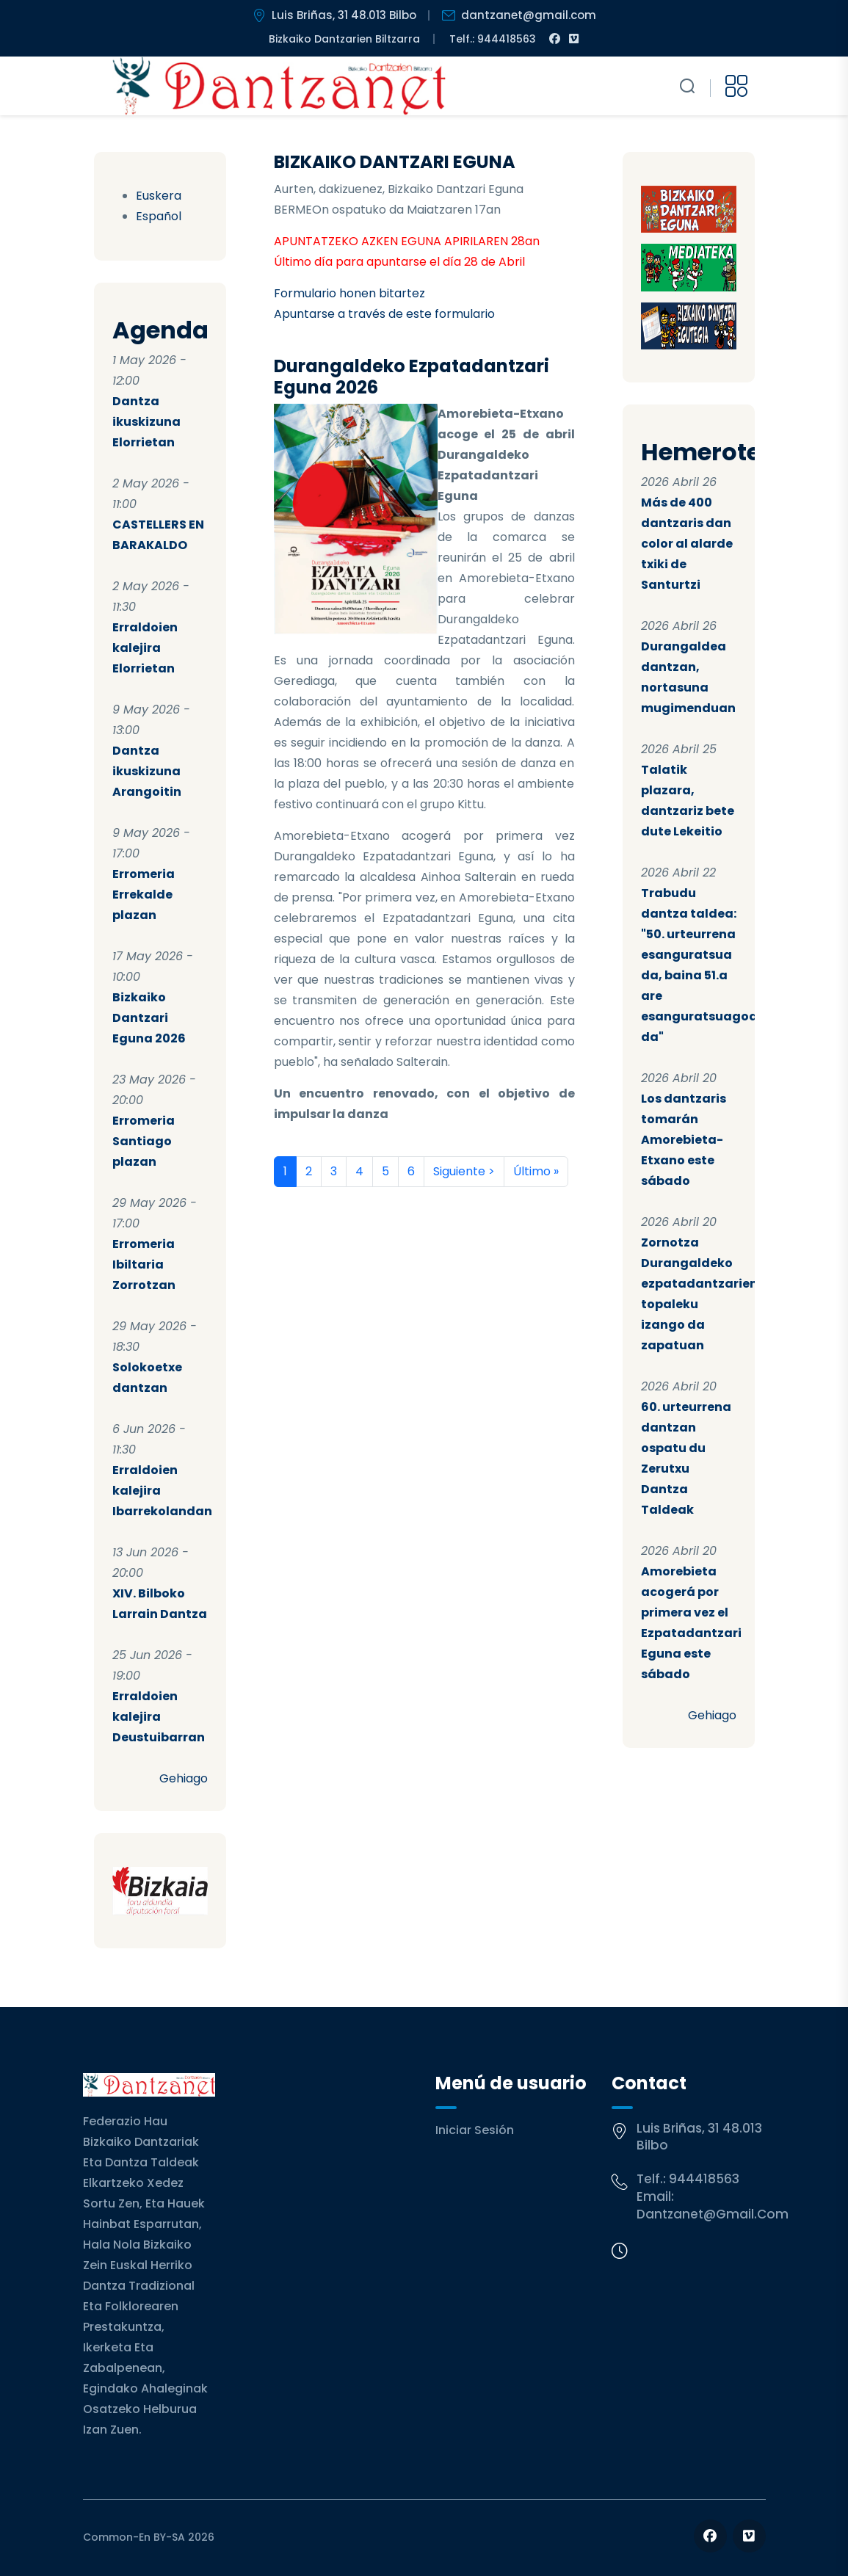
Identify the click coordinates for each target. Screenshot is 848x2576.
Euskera (158, 195)
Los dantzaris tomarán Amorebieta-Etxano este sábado (683, 1139)
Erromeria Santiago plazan (143, 1141)
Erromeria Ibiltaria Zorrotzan (143, 1265)
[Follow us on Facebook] (710, 2536)
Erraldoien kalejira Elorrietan (145, 648)
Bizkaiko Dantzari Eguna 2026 (149, 1018)
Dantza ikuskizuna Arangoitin (146, 771)
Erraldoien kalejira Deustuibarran (158, 1717)
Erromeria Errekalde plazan (143, 895)
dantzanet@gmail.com (713, 2214)
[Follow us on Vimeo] (749, 2536)
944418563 (704, 2179)
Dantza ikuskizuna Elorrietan (146, 422)
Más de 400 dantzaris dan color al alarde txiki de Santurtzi (687, 543)
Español (158, 216)
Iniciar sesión (474, 2130)
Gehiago (183, 1778)
